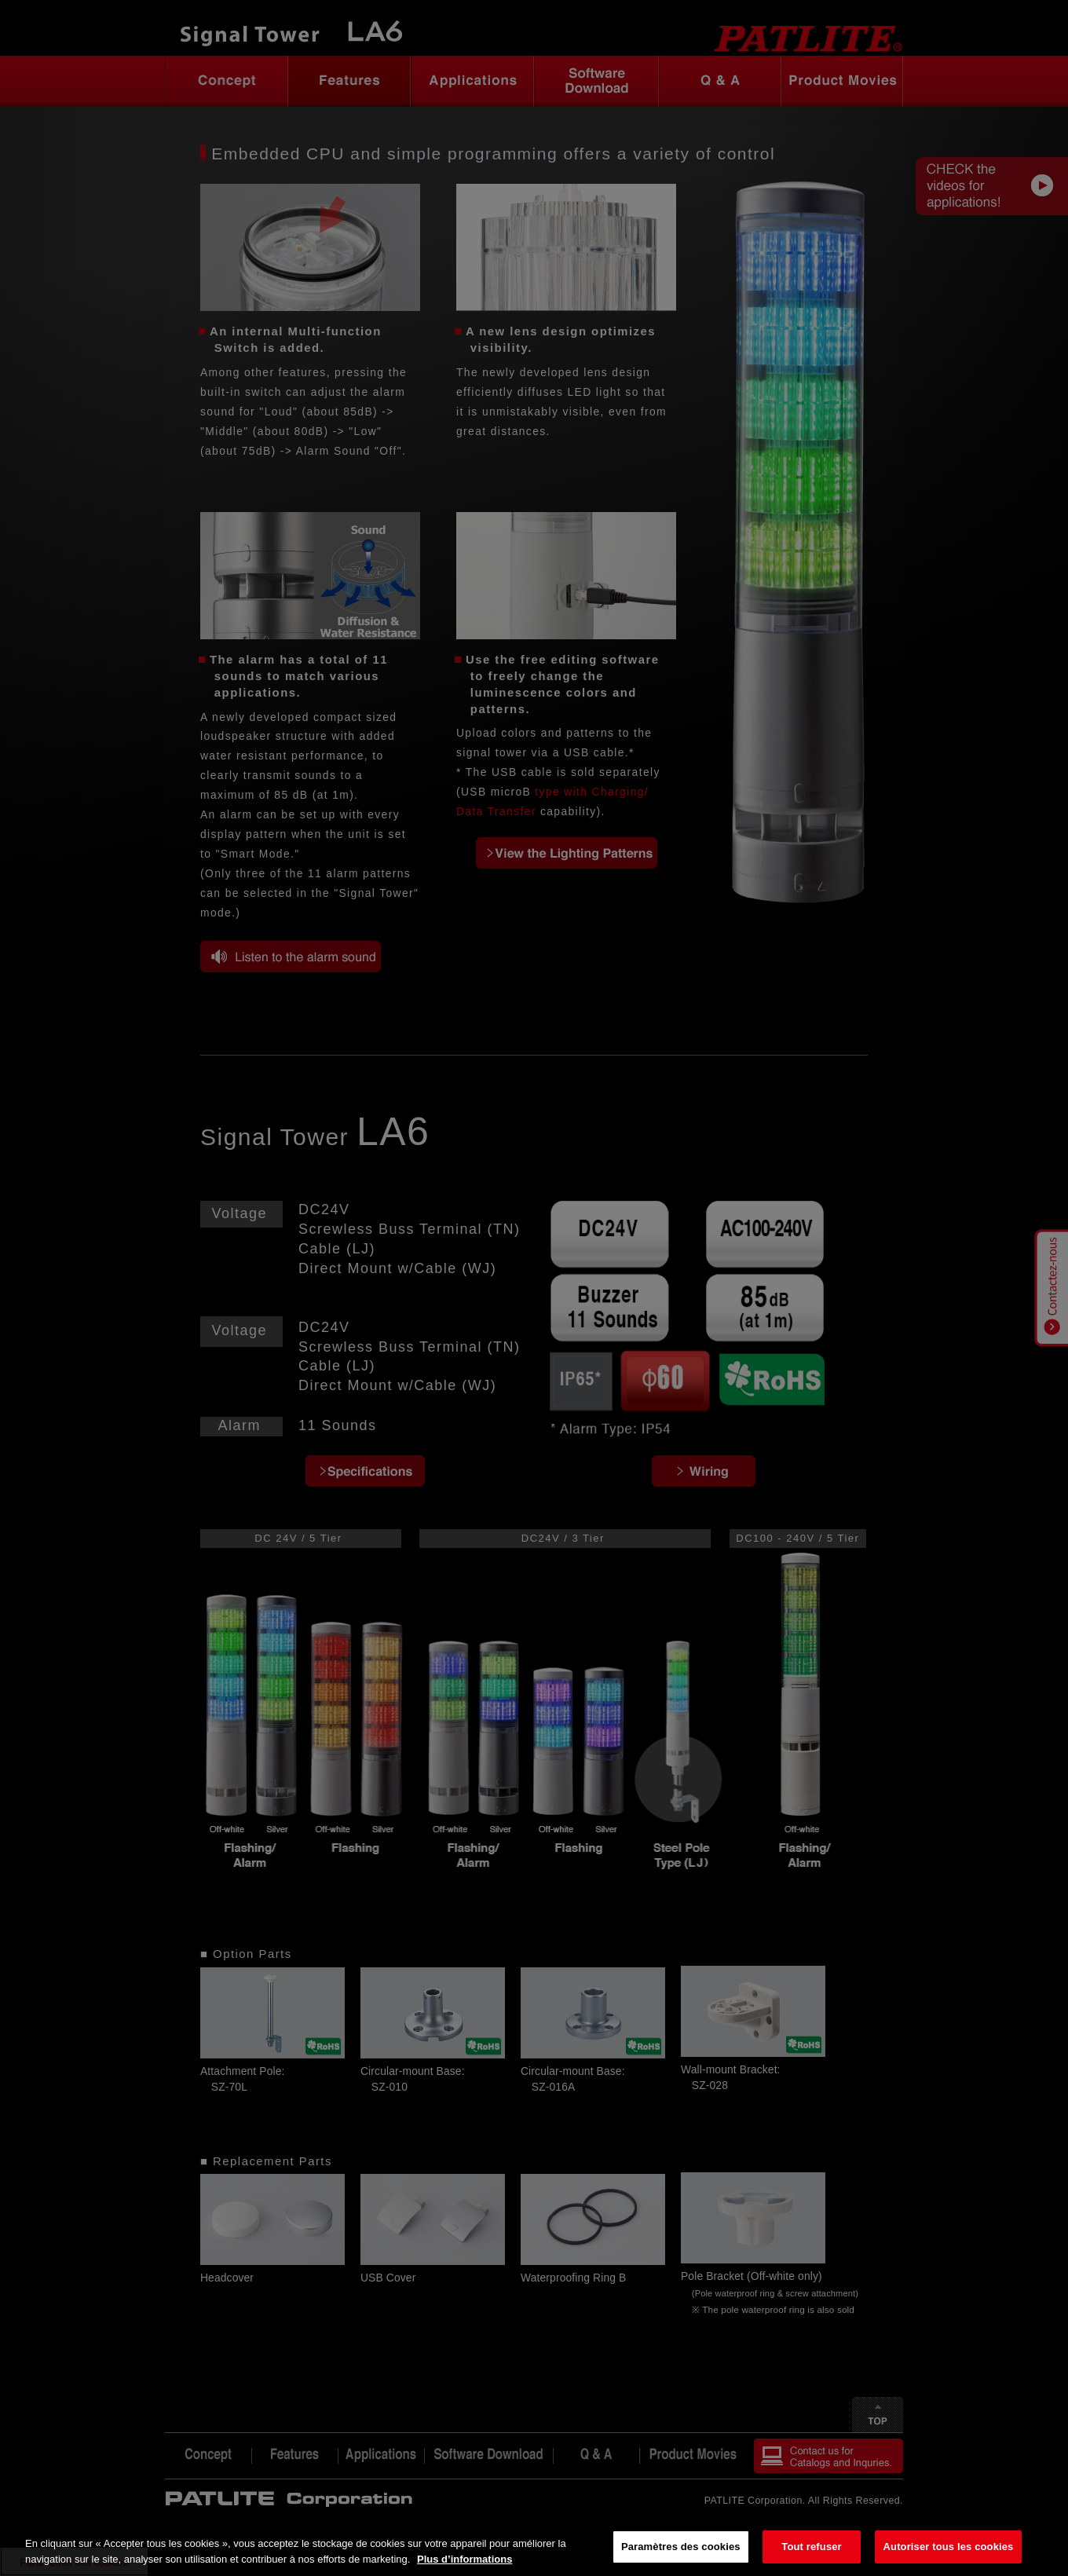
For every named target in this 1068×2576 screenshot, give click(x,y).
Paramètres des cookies (681, 2546)
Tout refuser (811, 2546)
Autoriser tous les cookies (948, 2546)
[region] (534, 2548)
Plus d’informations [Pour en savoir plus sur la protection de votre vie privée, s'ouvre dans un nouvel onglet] (464, 2559)
